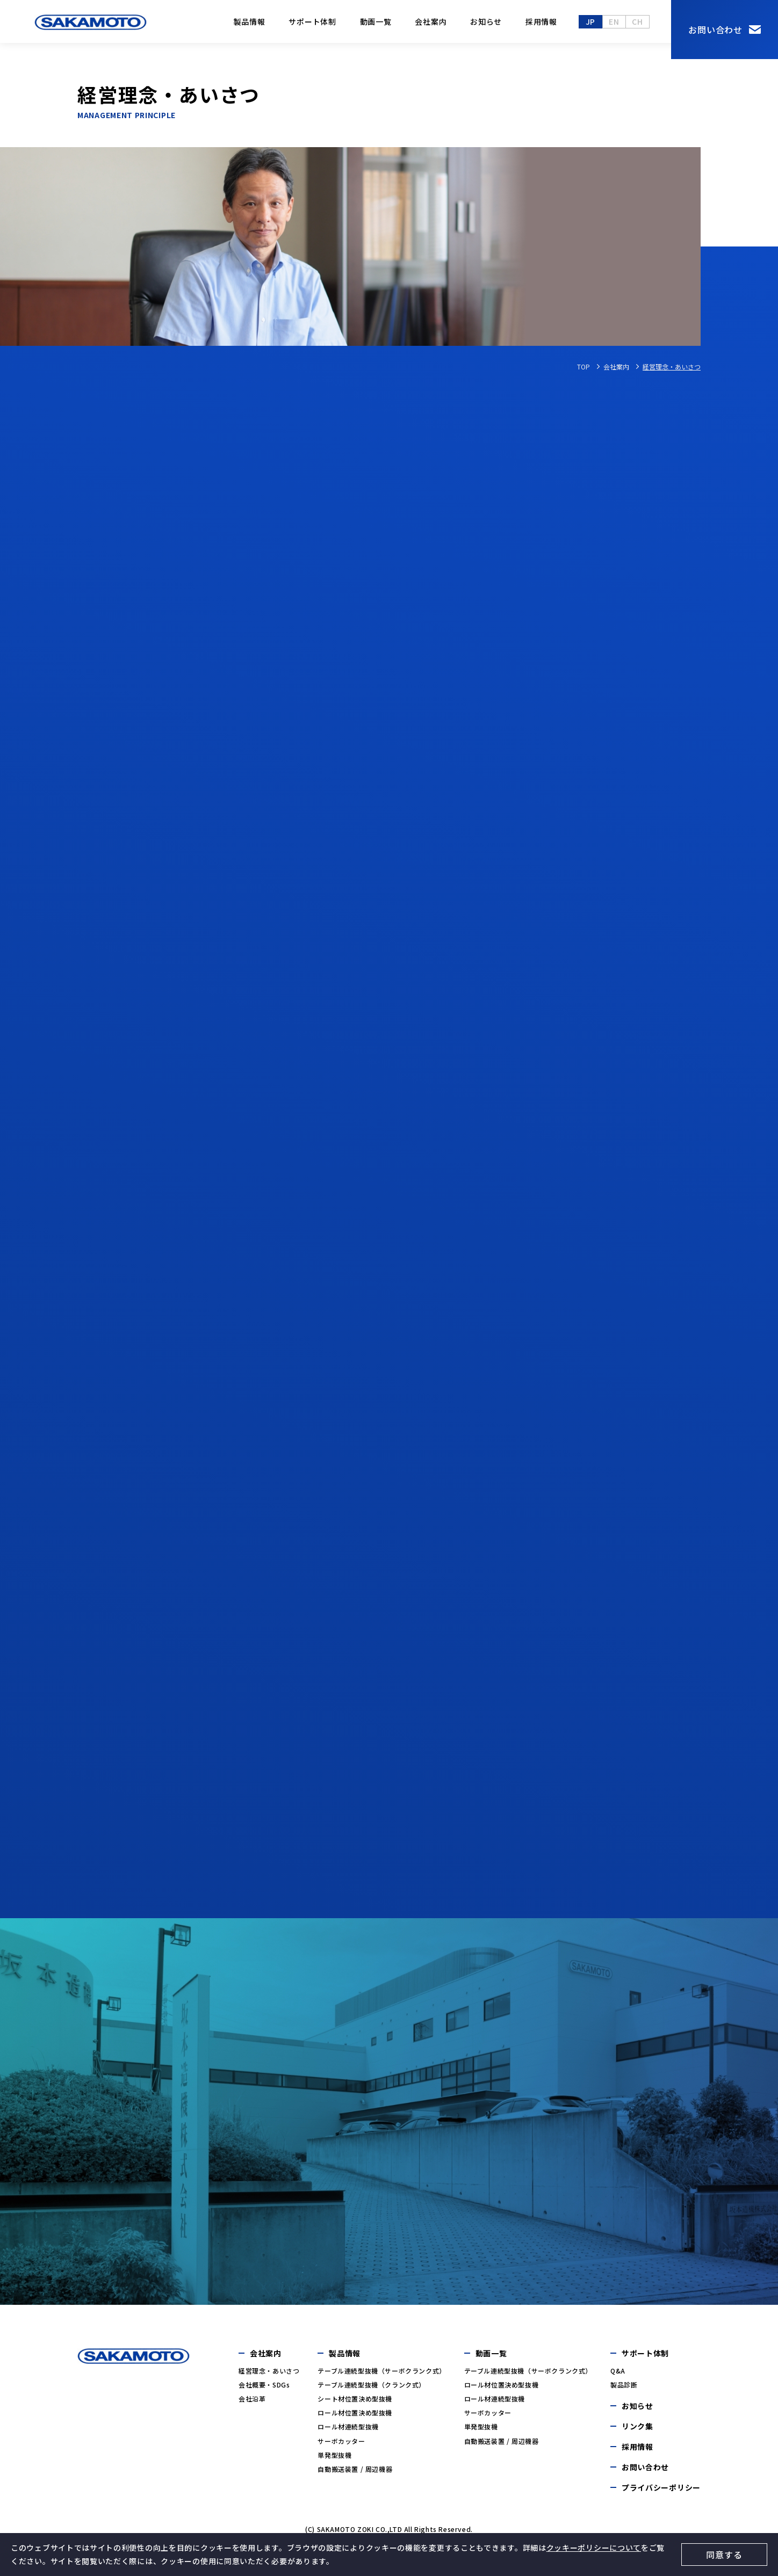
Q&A (617, 2370)
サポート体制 (312, 21)
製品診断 (623, 2384)
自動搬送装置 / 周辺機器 (355, 2468)
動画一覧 (376, 21)
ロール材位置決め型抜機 (355, 2412)
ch (637, 21)
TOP (583, 366)
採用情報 (541, 21)
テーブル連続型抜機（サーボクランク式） (381, 2370)
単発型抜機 (334, 2454)
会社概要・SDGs (264, 2384)
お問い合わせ (715, 29)
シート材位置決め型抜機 (355, 2398)
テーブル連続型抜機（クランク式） (372, 2384)
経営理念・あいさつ (269, 2370)
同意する (724, 2554)
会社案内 (430, 21)
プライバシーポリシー (661, 2487)
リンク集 (637, 2426)
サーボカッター (341, 2441)
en (614, 21)
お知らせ (486, 21)
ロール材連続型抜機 (348, 2426)
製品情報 (249, 21)
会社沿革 (252, 2398)
